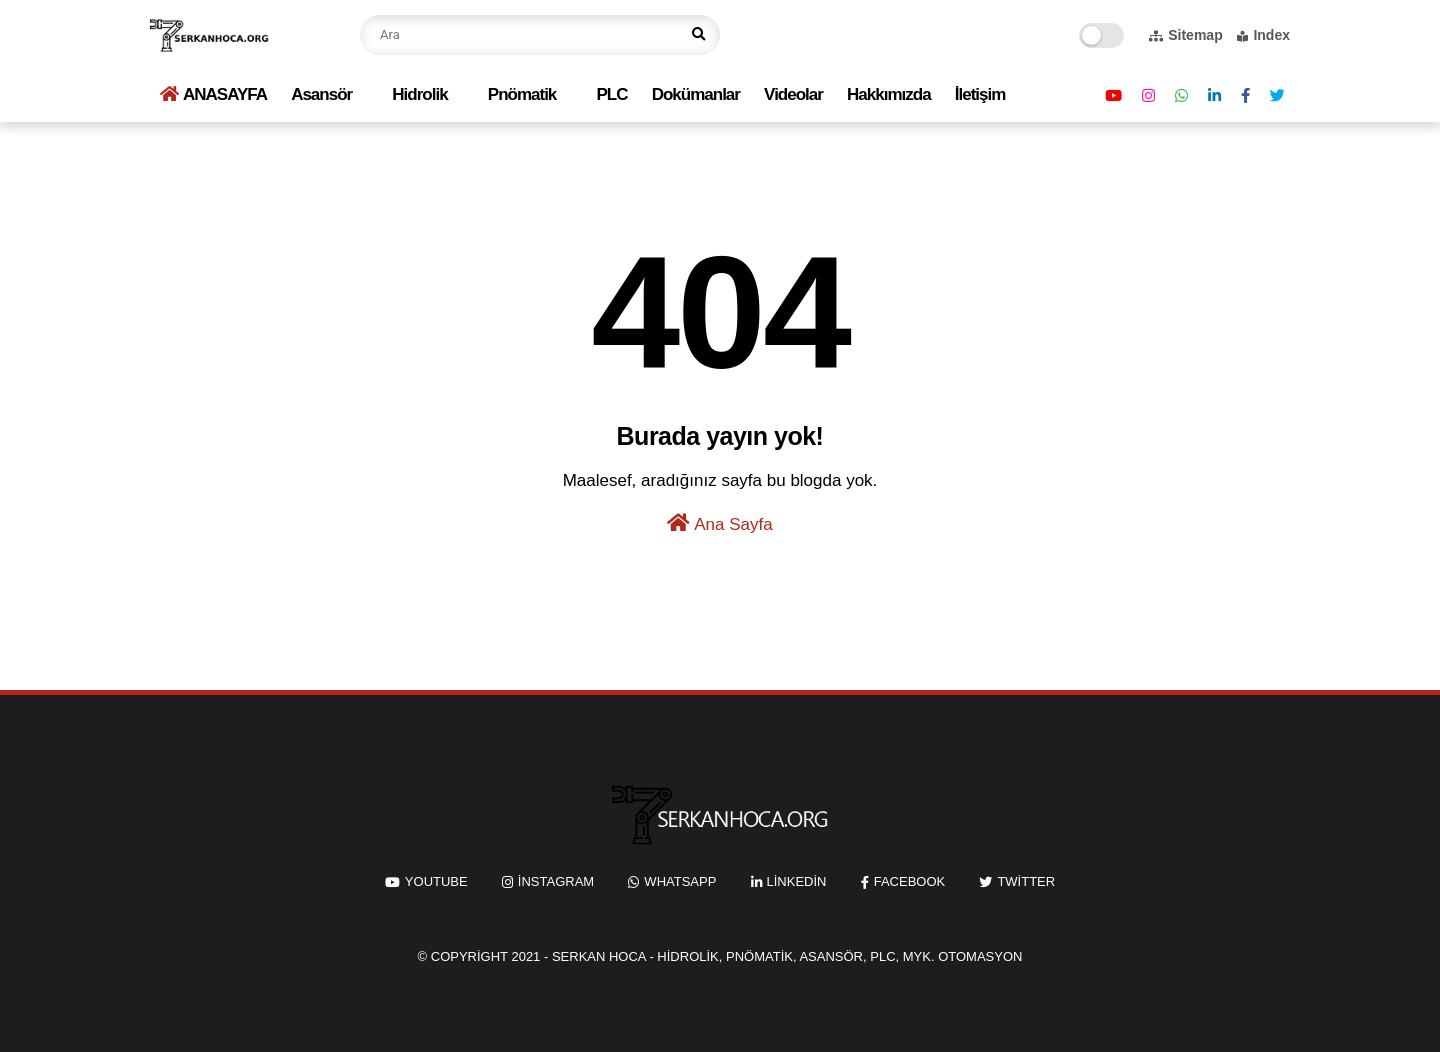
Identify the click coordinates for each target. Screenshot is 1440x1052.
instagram (556, 881)
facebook (910, 881)
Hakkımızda (889, 94)
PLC (612, 94)
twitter (1026, 881)
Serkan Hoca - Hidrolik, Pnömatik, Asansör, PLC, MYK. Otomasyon (787, 956)
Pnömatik (522, 94)
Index (1263, 35)
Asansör (321, 94)
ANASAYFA (213, 94)
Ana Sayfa (719, 523)
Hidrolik (419, 94)
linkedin (797, 881)
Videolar (793, 94)
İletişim (980, 94)
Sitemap (1185, 35)
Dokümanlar (696, 94)
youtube (436, 881)
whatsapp (680, 881)
